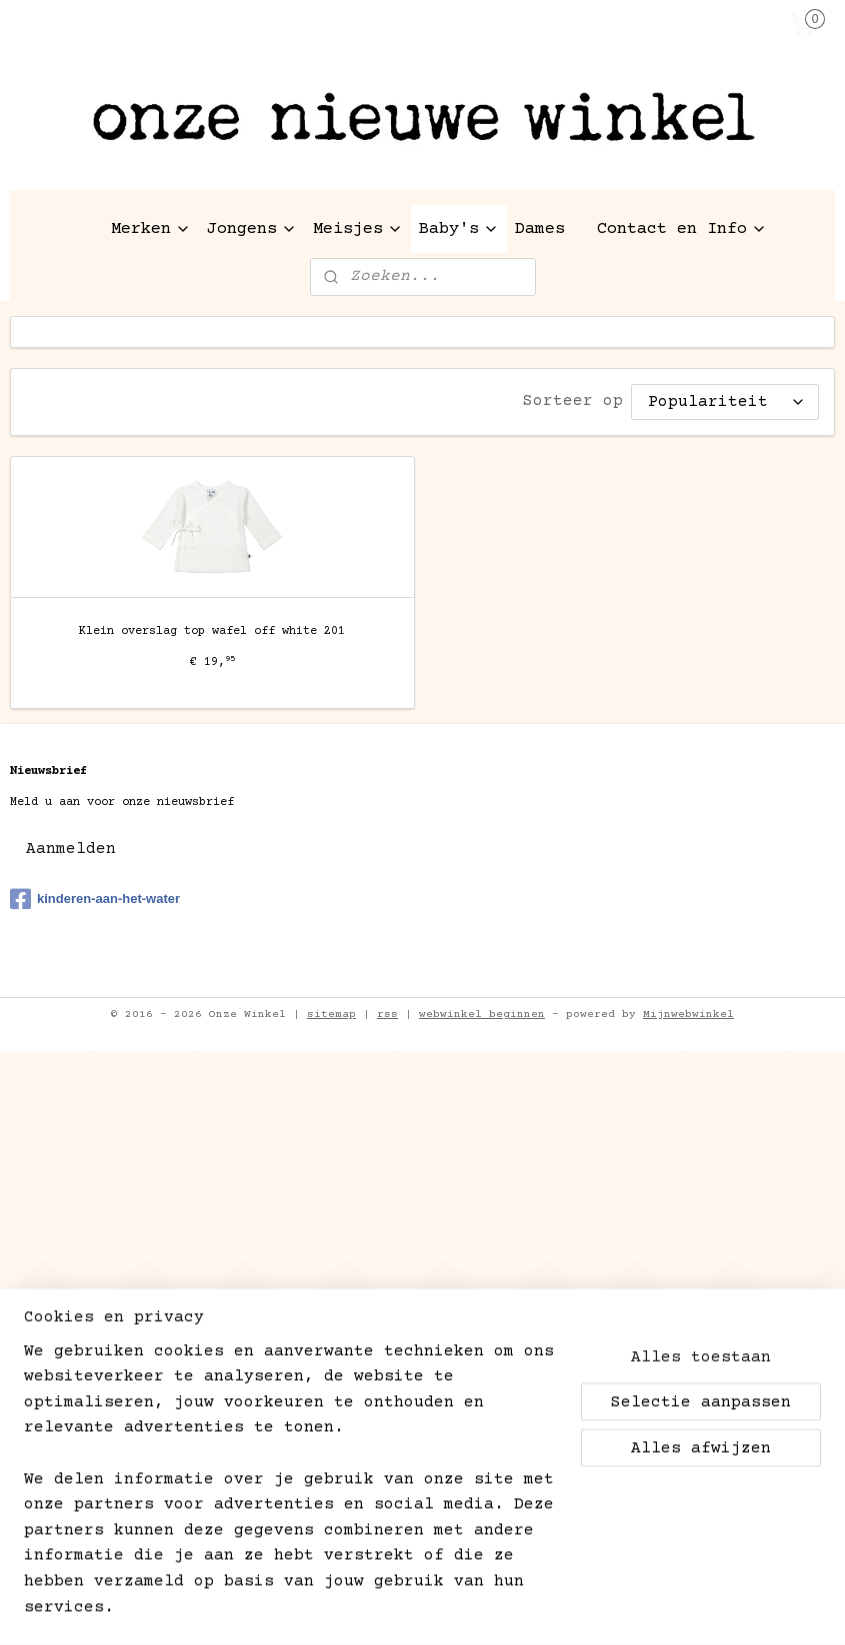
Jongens (252, 229)
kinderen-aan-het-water (95, 899)
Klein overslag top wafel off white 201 (212, 631)
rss (387, 1014)
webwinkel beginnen (482, 1014)
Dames (540, 229)
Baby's (459, 229)
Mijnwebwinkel (688, 1014)
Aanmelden (71, 849)
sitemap (331, 1014)
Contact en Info (682, 229)
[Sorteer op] (725, 402)
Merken (151, 229)
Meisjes (358, 229)
